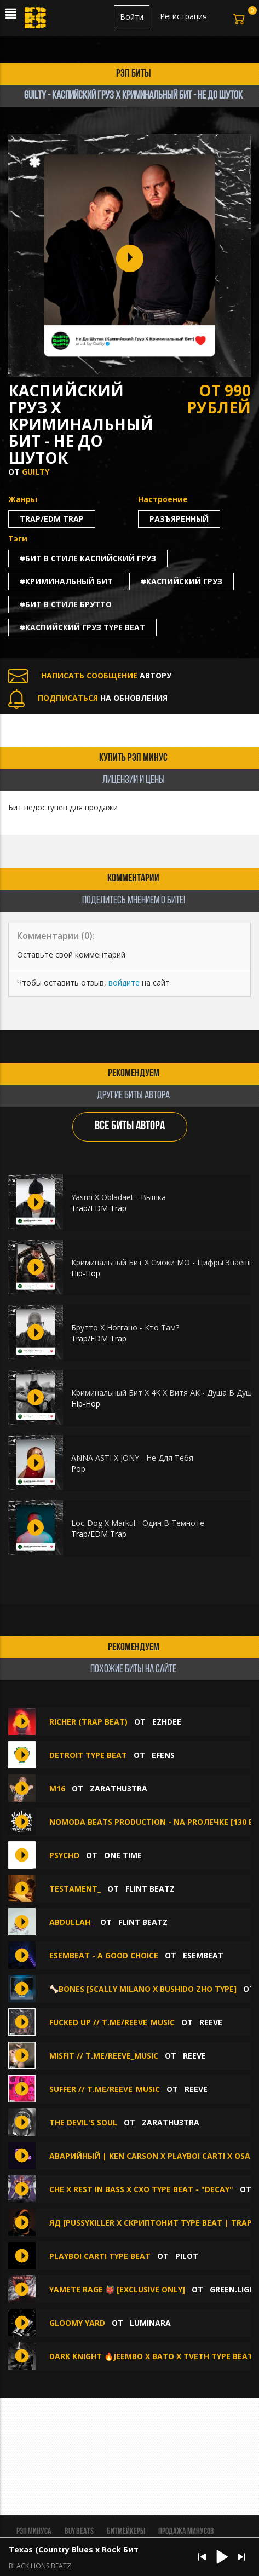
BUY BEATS (79, 2531)
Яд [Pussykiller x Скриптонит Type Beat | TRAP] (152, 2222)
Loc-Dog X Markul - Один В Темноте (137, 1523)
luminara (150, 2323)
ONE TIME (123, 1855)
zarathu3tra (118, 1788)
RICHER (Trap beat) (88, 1721)
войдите (124, 982)
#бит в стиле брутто (66, 604)
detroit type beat (89, 1755)
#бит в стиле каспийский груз (88, 558)
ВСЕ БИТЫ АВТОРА (130, 1126)
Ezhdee (166, 1721)
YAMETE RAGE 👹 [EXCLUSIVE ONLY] (117, 2289)
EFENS (163, 1755)
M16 (57, 1788)
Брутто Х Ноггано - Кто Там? (125, 1327)
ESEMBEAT (203, 1955)
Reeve (210, 2022)
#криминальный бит (66, 581)
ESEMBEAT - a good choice (104, 1955)
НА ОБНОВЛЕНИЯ (88, 698)
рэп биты (133, 73)
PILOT (186, 2256)
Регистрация (183, 16)
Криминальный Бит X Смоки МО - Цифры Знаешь (162, 1262)
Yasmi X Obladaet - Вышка (118, 1197)
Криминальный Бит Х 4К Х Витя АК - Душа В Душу (163, 1392)
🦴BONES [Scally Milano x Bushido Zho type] (143, 1989)
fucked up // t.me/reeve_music (112, 2022)
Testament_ (75, 1888)
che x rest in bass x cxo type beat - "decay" (141, 2189)
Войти (131, 16)
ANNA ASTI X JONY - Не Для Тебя (132, 1458)
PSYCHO (64, 1855)
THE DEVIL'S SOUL (83, 2122)
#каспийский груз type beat (82, 627)
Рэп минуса (33, 2531)
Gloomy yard (77, 2323)
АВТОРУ (89, 675)
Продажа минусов (186, 2531)
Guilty (35, 471)
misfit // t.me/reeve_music (103, 2055)
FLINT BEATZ (150, 1888)
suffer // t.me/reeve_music (104, 2089)
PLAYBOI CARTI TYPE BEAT (100, 2256)
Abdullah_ (71, 1922)
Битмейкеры (126, 2531)
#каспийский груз (181, 581)
